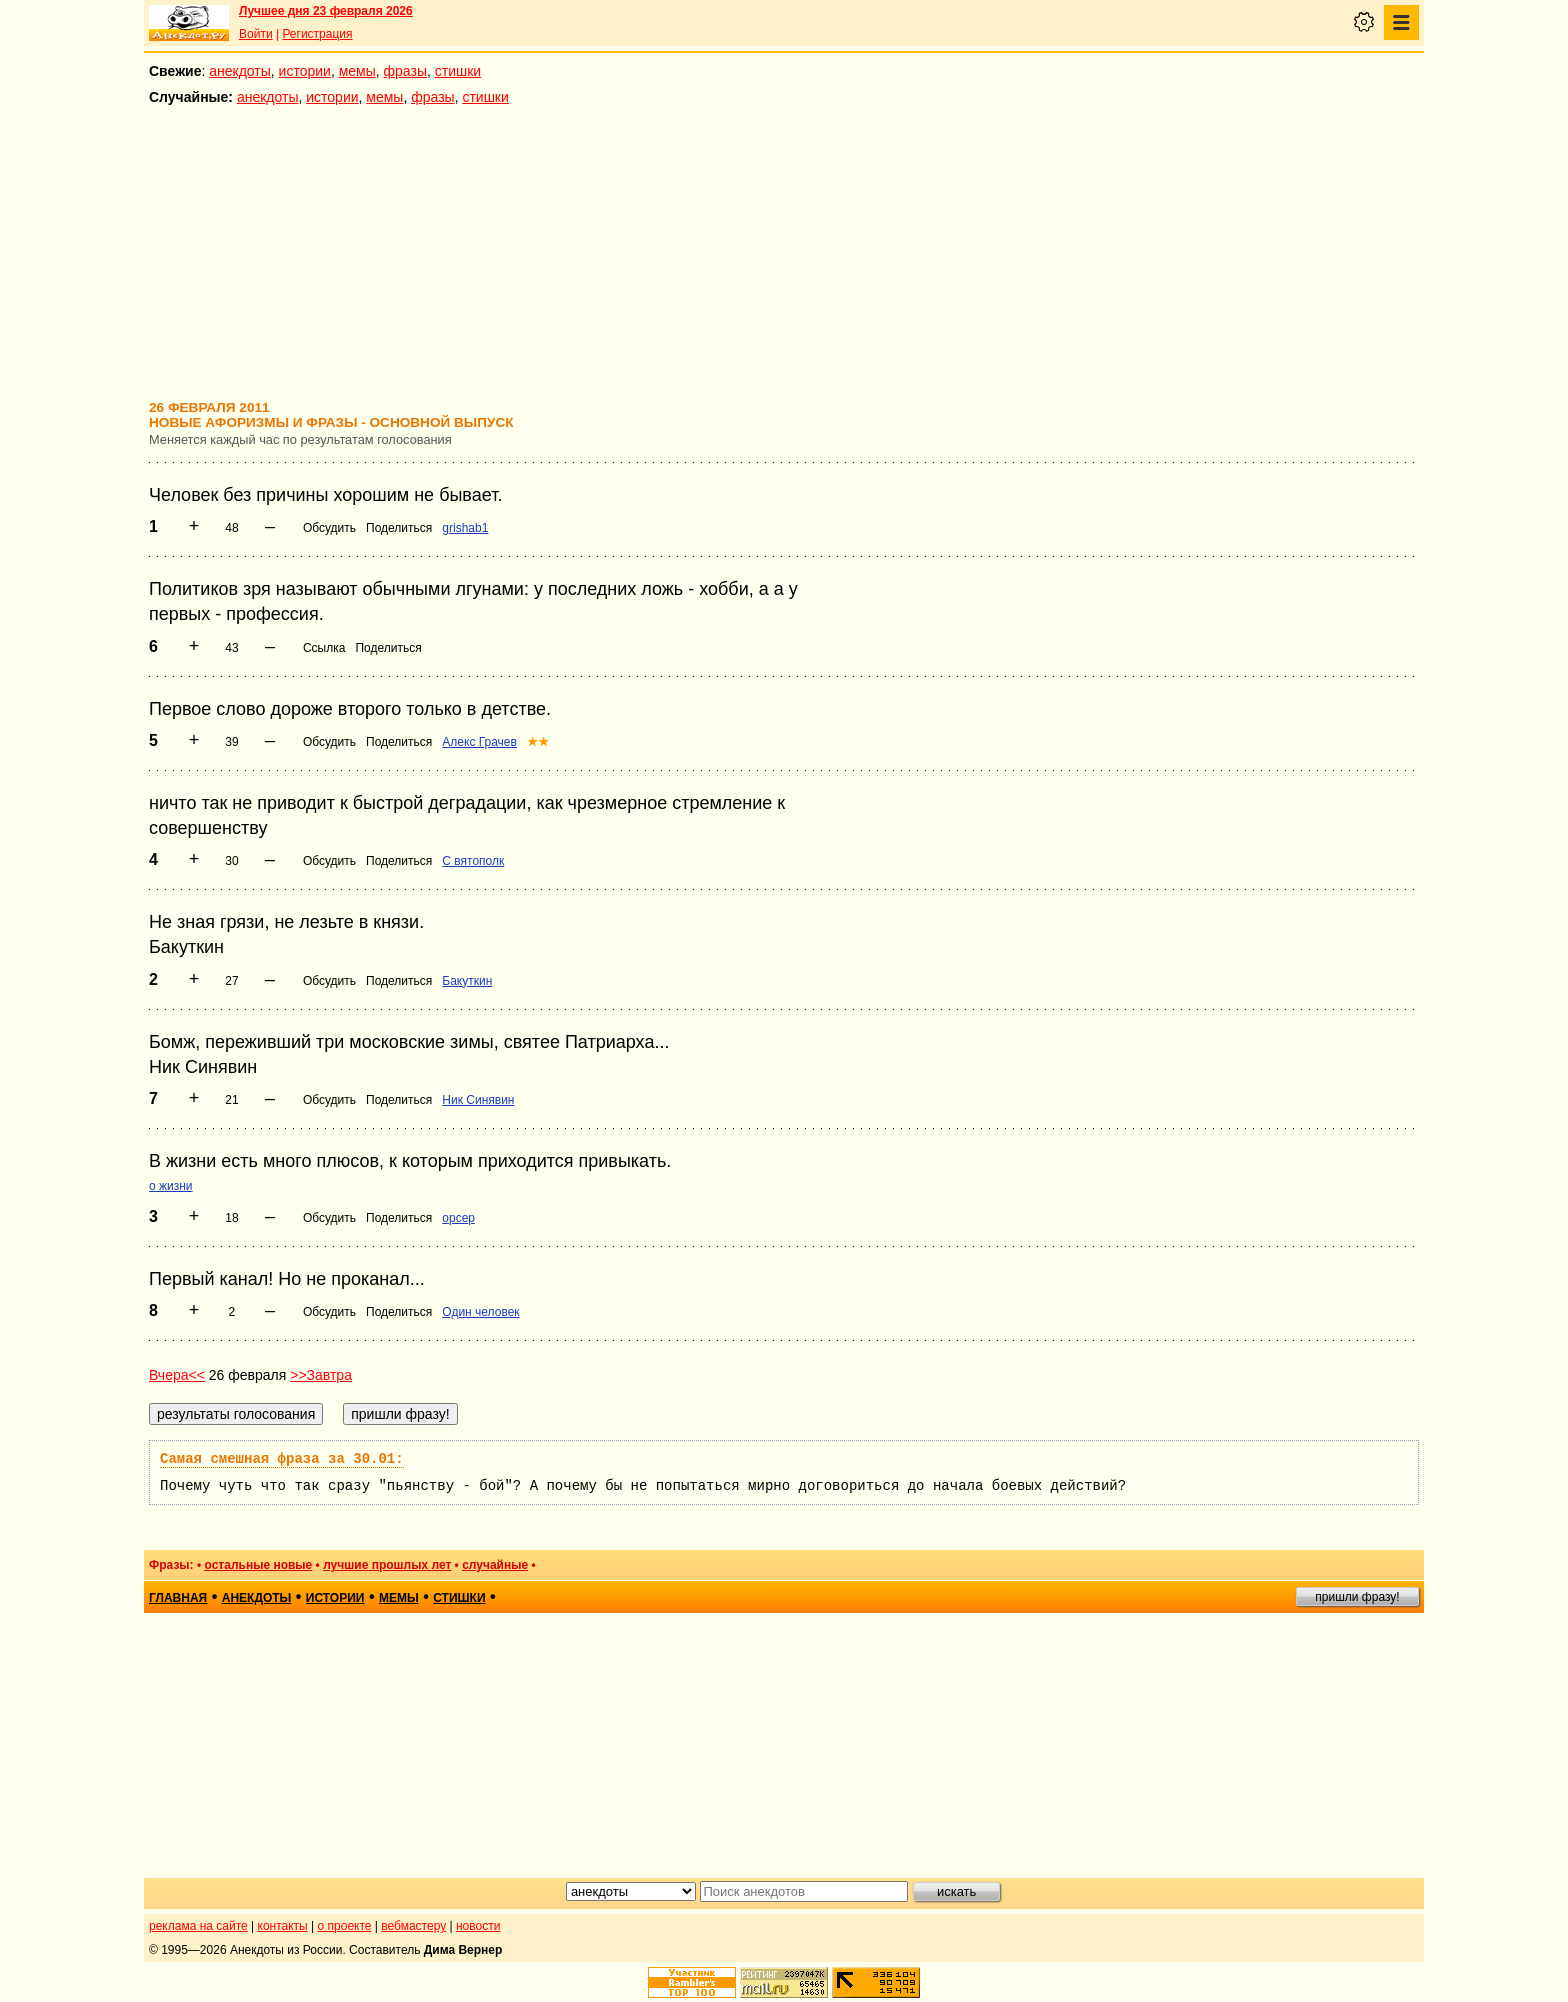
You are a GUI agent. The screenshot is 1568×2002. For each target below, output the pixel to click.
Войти (256, 34)
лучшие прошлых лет (387, 1565)
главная (178, 1598)
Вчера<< (177, 1375)
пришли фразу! (1357, 1597)
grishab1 (465, 528)
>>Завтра (321, 1375)
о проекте (345, 1926)
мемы (357, 71)
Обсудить (329, 528)
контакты (283, 1926)
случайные (495, 1565)
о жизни (171, 1186)
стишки (458, 71)
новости (478, 1926)
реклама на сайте (198, 1926)
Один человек (480, 1312)
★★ (538, 742)
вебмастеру (413, 1926)
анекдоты (240, 71)
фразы (405, 71)
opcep (458, 1218)
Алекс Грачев (479, 742)
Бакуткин (467, 981)
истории (305, 71)
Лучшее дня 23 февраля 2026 (326, 11)
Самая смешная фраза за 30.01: (282, 1459)
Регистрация (317, 34)
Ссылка (324, 648)
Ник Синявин (478, 1100)
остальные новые (258, 1565)
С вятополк (473, 861)
